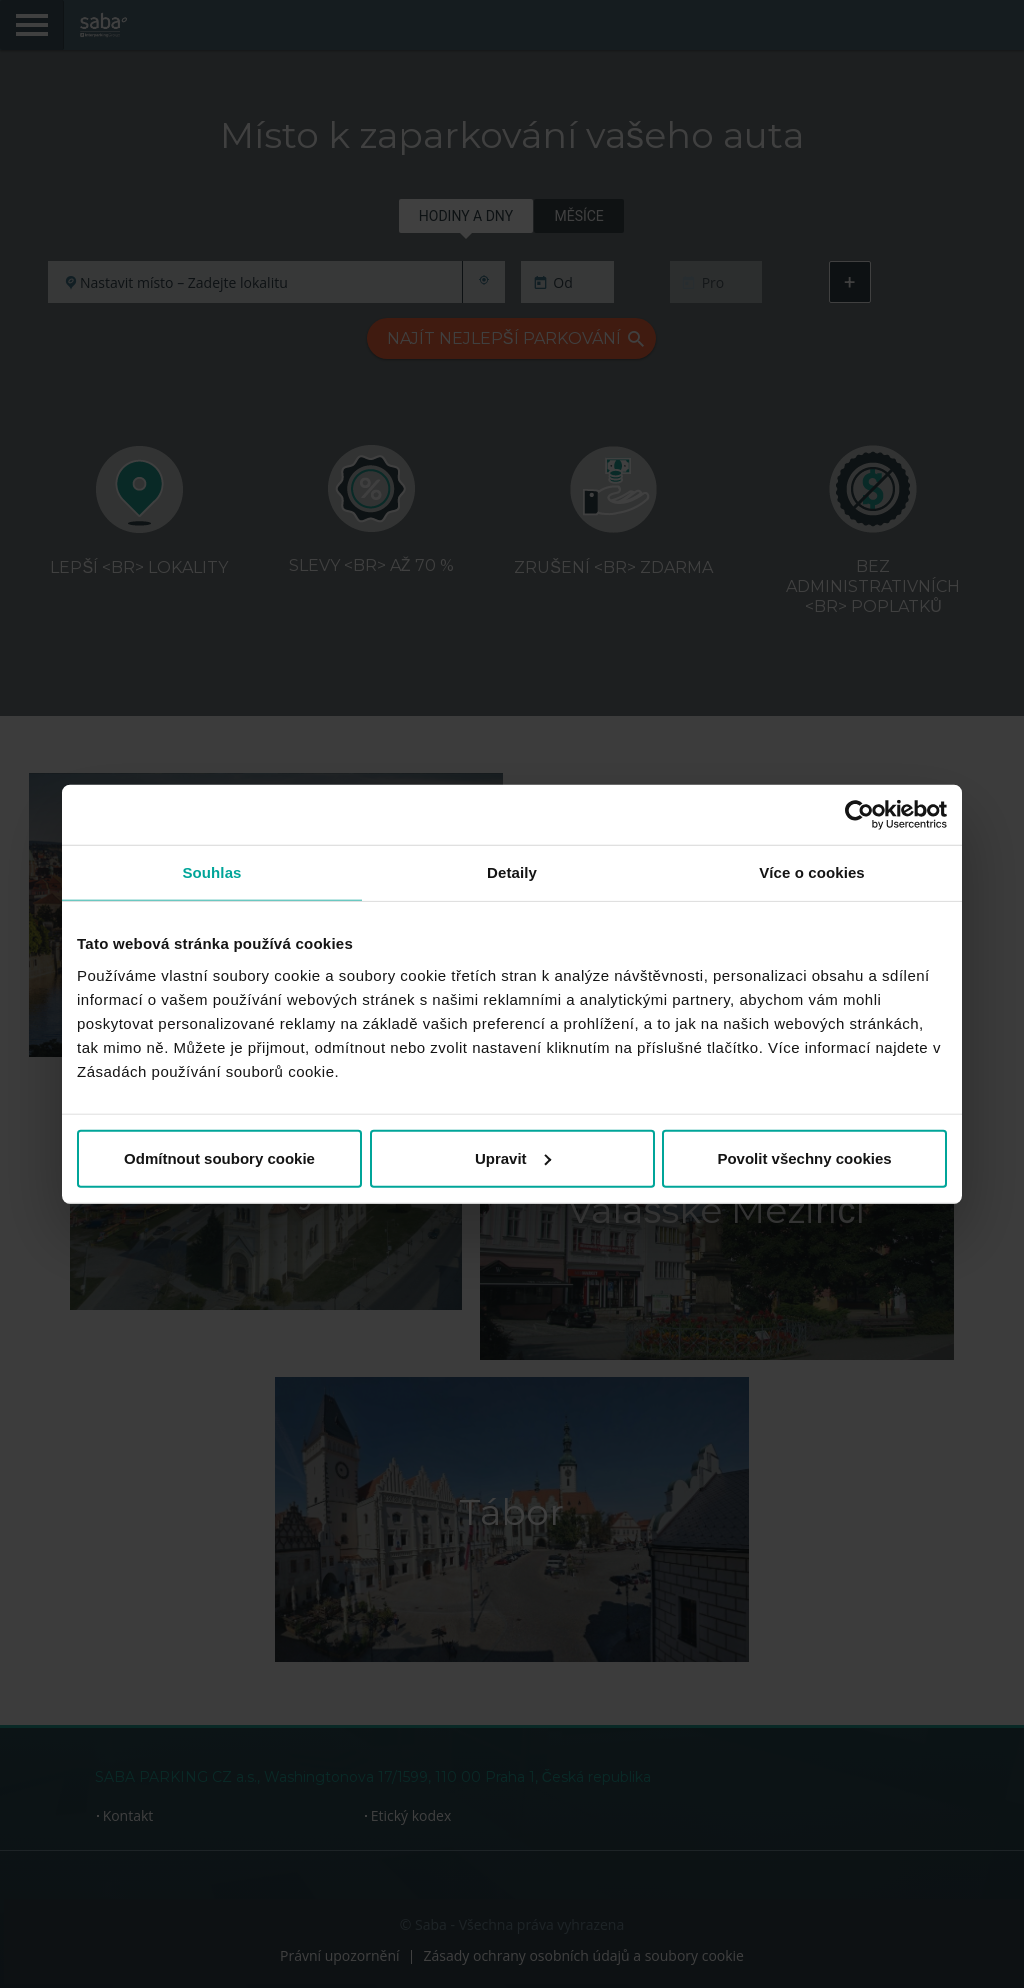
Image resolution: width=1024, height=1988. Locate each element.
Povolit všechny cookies (804, 1157)
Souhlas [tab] (211, 872)
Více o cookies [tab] (812, 872)
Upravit (513, 1157)
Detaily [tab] (512, 872)
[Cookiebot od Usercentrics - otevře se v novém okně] (859, 815)
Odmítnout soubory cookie (219, 1157)
